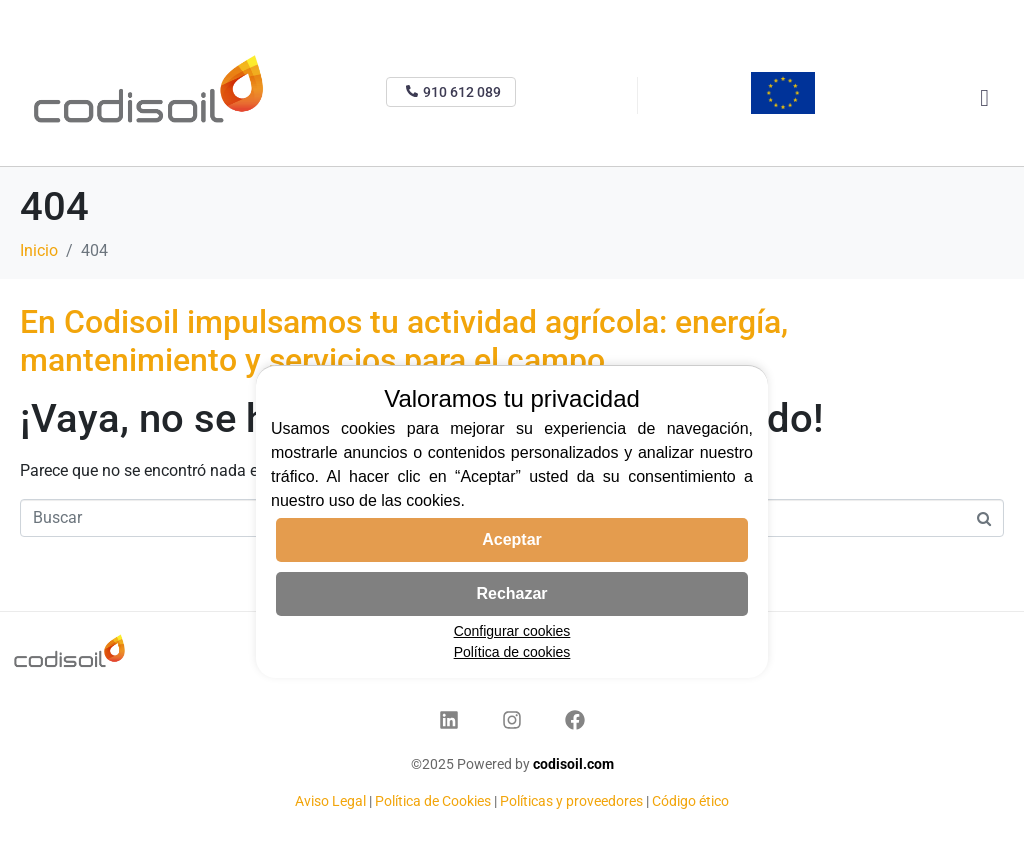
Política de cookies (512, 652)
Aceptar (512, 539)
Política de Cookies (433, 801)
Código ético (690, 801)
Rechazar (511, 593)
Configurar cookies (512, 631)
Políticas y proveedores (571, 801)
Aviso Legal (332, 801)
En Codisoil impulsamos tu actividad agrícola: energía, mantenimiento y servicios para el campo (404, 341)
